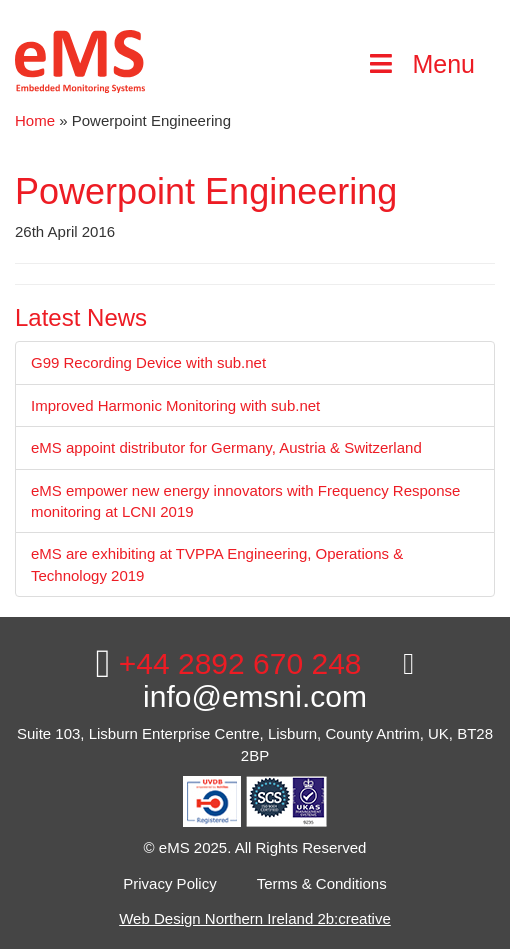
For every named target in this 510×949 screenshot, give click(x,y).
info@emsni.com (278, 681)
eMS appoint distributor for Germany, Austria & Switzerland (226, 447)
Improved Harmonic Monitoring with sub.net (175, 405)
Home (35, 120)
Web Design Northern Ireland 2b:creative (255, 918)
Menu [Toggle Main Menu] (420, 64)
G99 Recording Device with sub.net (148, 362)
